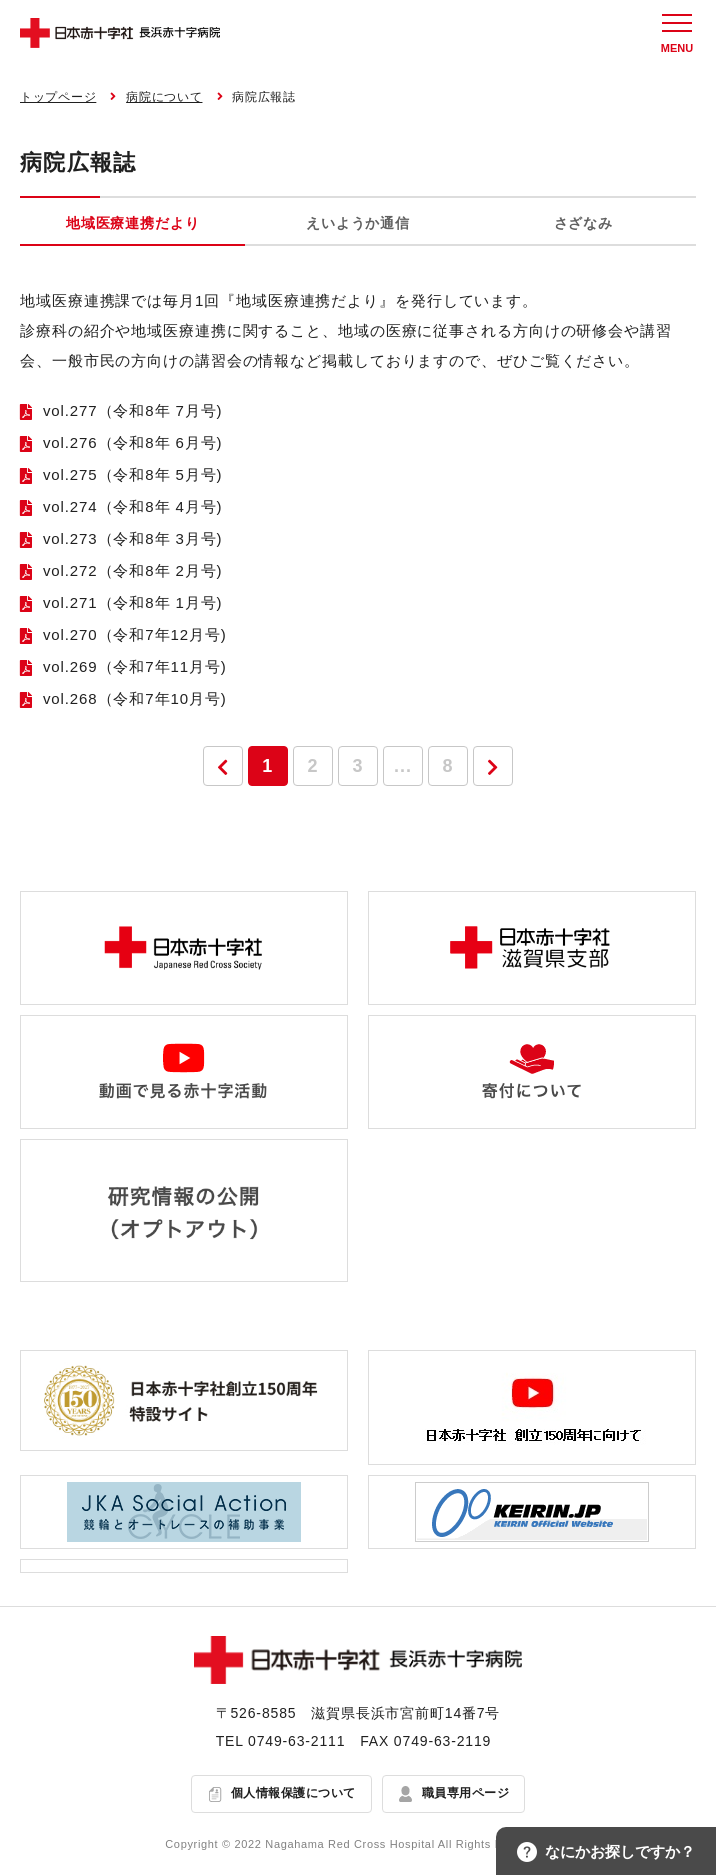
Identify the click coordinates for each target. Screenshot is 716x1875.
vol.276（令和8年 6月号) (133, 442)
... (403, 766)
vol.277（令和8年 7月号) (133, 410)
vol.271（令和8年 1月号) (133, 602)
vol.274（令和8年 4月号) (133, 506)
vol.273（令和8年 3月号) (133, 538)
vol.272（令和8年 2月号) (133, 570)
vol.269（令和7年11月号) (135, 666)
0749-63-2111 (296, 1741)
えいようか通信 (358, 223)
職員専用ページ (465, 1794)
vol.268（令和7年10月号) (135, 698)
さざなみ (583, 223)
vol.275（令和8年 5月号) (133, 474)
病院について (164, 97)
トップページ (58, 97)
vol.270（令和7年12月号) (135, 634)
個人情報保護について (293, 1794)
